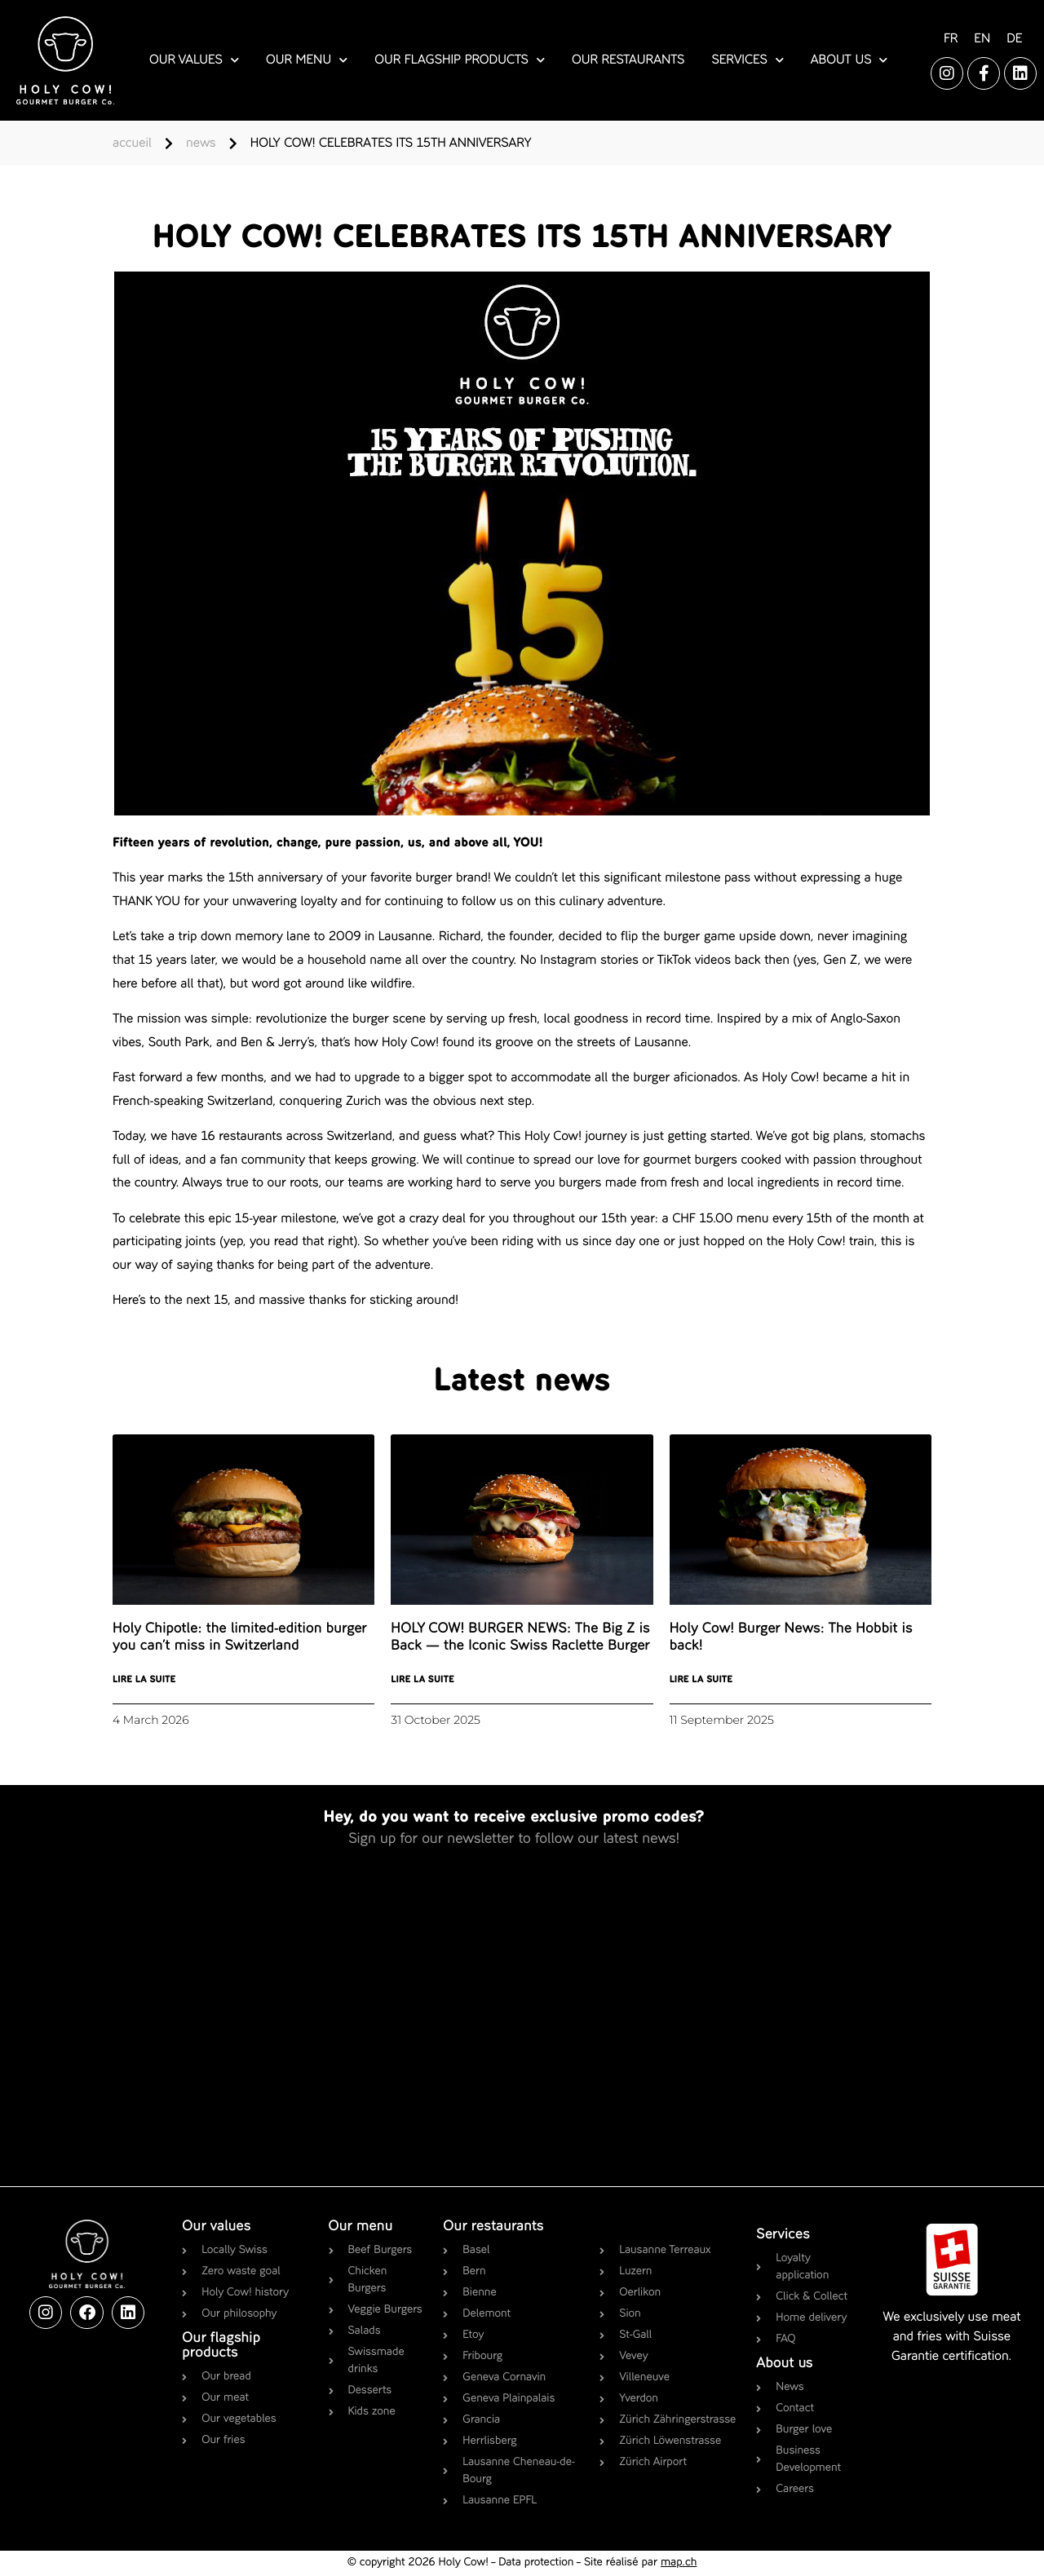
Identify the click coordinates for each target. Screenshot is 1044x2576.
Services (783, 2235)
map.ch (679, 2563)
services (747, 60)
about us (849, 60)
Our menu (361, 2227)
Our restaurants (493, 2227)
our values (194, 60)
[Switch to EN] (982, 40)
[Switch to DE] (1014, 40)
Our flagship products (221, 2346)
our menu (306, 60)
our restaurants (628, 60)
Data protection (535, 2563)
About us (784, 2364)
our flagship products (459, 60)
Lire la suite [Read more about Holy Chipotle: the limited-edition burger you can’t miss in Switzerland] (144, 1680)
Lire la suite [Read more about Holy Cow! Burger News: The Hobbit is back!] (701, 1680)
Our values (216, 2227)
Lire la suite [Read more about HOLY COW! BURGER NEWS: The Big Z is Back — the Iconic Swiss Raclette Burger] (422, 1680)
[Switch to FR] (951, 40)
